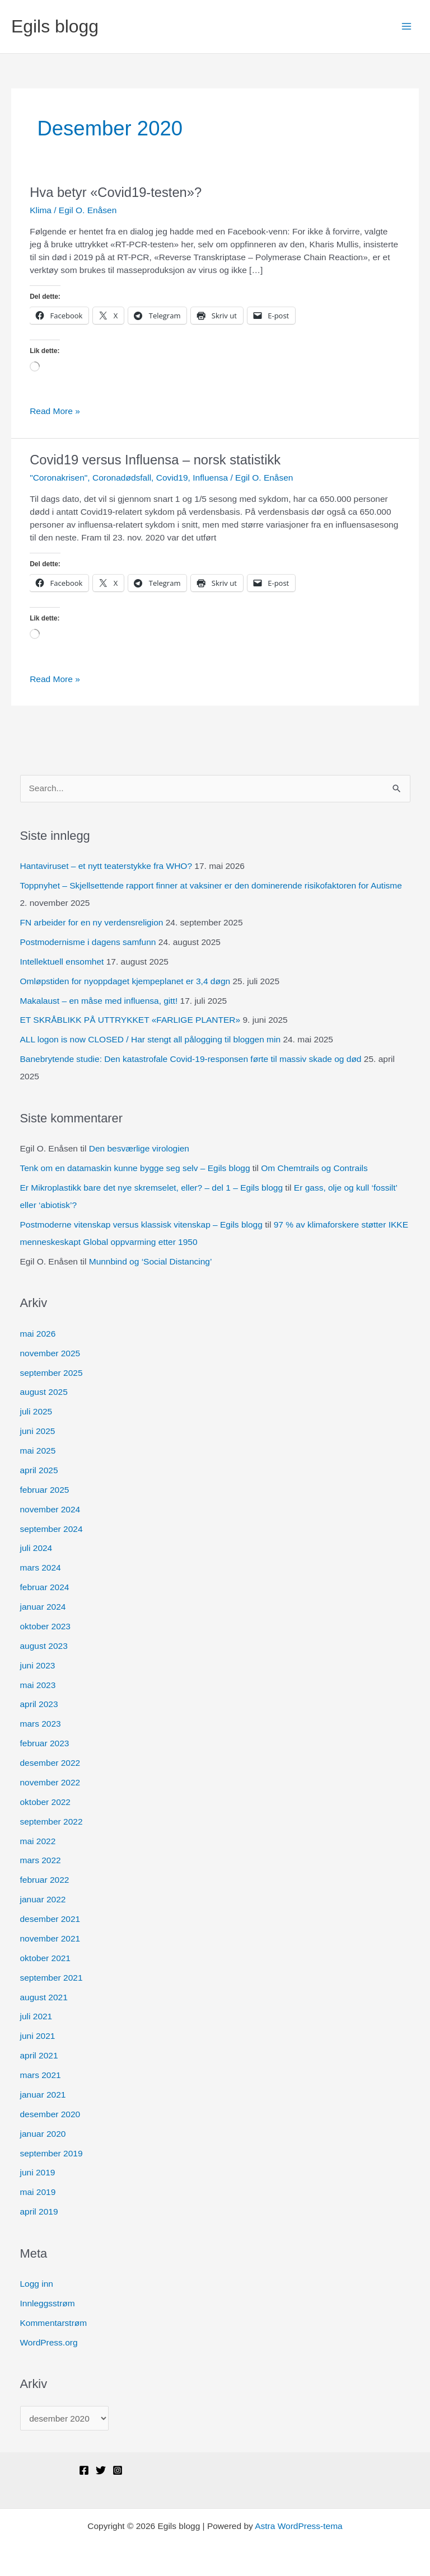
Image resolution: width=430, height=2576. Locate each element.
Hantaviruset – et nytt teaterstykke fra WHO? (106, 866)
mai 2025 (38, 1450)
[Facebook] (84, 2470)
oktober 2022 (45, 1802)
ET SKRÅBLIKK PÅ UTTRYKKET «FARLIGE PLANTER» (130, 1019)
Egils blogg (55, 26)
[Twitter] (101, 2470)
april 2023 (39, 1704)
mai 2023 (38, 1685)
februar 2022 (44, 1879)
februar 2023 (44, 1743)
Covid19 (172, 477)
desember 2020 (50, 2114)
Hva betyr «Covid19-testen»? (116, 192)
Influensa (210, 477)
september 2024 (51, 1529)
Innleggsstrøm (47, 2303)
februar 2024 (44, 1587)
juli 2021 (36, 2016)
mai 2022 (38, 1841)
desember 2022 (50, 1763)
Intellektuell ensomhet (62, 961)
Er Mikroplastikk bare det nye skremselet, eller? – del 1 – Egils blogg (151, 1187)
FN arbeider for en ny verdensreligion (91, 922)
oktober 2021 (45, 1958)
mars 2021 (40, 2075)
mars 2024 (40, 1567)
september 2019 (51, 2153)
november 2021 (50, 1938)
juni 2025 (37, 1431)
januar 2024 (43, 1606)
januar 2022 (43, 1899)
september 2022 (51, 1821)
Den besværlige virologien (139, 1148)
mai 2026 (38, 1333)
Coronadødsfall (121, 477)
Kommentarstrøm (53, 2323)
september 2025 (51, 1373)
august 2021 (44, 1997)
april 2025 (39, 1470)
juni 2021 (37, 2036)
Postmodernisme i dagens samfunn (88, 942)
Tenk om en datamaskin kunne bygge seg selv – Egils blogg (135, 1168)
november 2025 (50, 1353)
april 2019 (39, 2211)
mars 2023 (40, 1723)
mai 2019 (38, 2192)
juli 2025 (36, 1411)
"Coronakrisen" (58, 477)
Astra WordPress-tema (298, 2526)
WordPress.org (49, 2342)
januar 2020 (43, 2133)
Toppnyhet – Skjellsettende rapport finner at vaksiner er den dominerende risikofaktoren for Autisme (211, 885)
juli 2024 (36, 1548)
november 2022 (50, 1782)
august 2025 (44, 1392)
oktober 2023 (45, 1626)
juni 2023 (37, 1665)
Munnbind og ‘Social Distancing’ (150, 1261)
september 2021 (51, 1977)
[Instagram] (118, 2470)
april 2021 (39, 2055)
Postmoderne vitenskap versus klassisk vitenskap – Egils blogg (141, 1224)
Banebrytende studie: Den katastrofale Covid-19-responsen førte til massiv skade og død (191, 1059)
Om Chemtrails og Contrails (314, 1168)
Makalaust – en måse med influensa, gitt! (99, 1000)
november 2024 (50, 1509)
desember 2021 (50, 1919)
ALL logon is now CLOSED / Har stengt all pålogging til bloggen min (150, 1039)
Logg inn (36, 2283)
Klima (41, 210)
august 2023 (44, 1646)
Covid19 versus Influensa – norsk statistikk (155, 460)
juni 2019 (37, 2172)
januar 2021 (43, 2094)
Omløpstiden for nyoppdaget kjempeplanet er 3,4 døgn (125, 981)
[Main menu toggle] (407, 27)
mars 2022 (40, 1860)
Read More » (55, 411)
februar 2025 (44, 1489)
